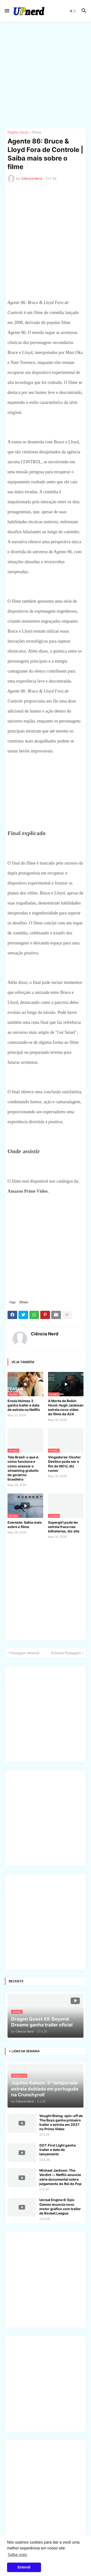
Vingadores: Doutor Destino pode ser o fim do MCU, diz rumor (64, 1464)
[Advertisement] (45, 75)
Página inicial (18, 132)
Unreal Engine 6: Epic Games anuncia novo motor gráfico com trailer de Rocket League (60, 2206)
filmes (36, 132)
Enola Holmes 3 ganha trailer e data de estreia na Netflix (24, 1405)
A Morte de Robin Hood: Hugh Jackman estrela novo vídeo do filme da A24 (65, 1407)
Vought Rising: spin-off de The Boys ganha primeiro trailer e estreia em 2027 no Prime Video (61, 2122)
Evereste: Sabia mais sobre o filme (25, 1524)
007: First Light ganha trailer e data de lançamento (57, 2149)
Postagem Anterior (25, 1653)
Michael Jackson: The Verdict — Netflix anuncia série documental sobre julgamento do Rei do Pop (60, 2177)
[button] (6, 11)
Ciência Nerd (44, 1333)
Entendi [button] (23, 2567)
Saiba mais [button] (17, 2555)
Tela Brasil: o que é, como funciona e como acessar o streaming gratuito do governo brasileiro (23, 1468)
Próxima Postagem (66, 1653)
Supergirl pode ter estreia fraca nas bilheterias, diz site (63, 1526)
